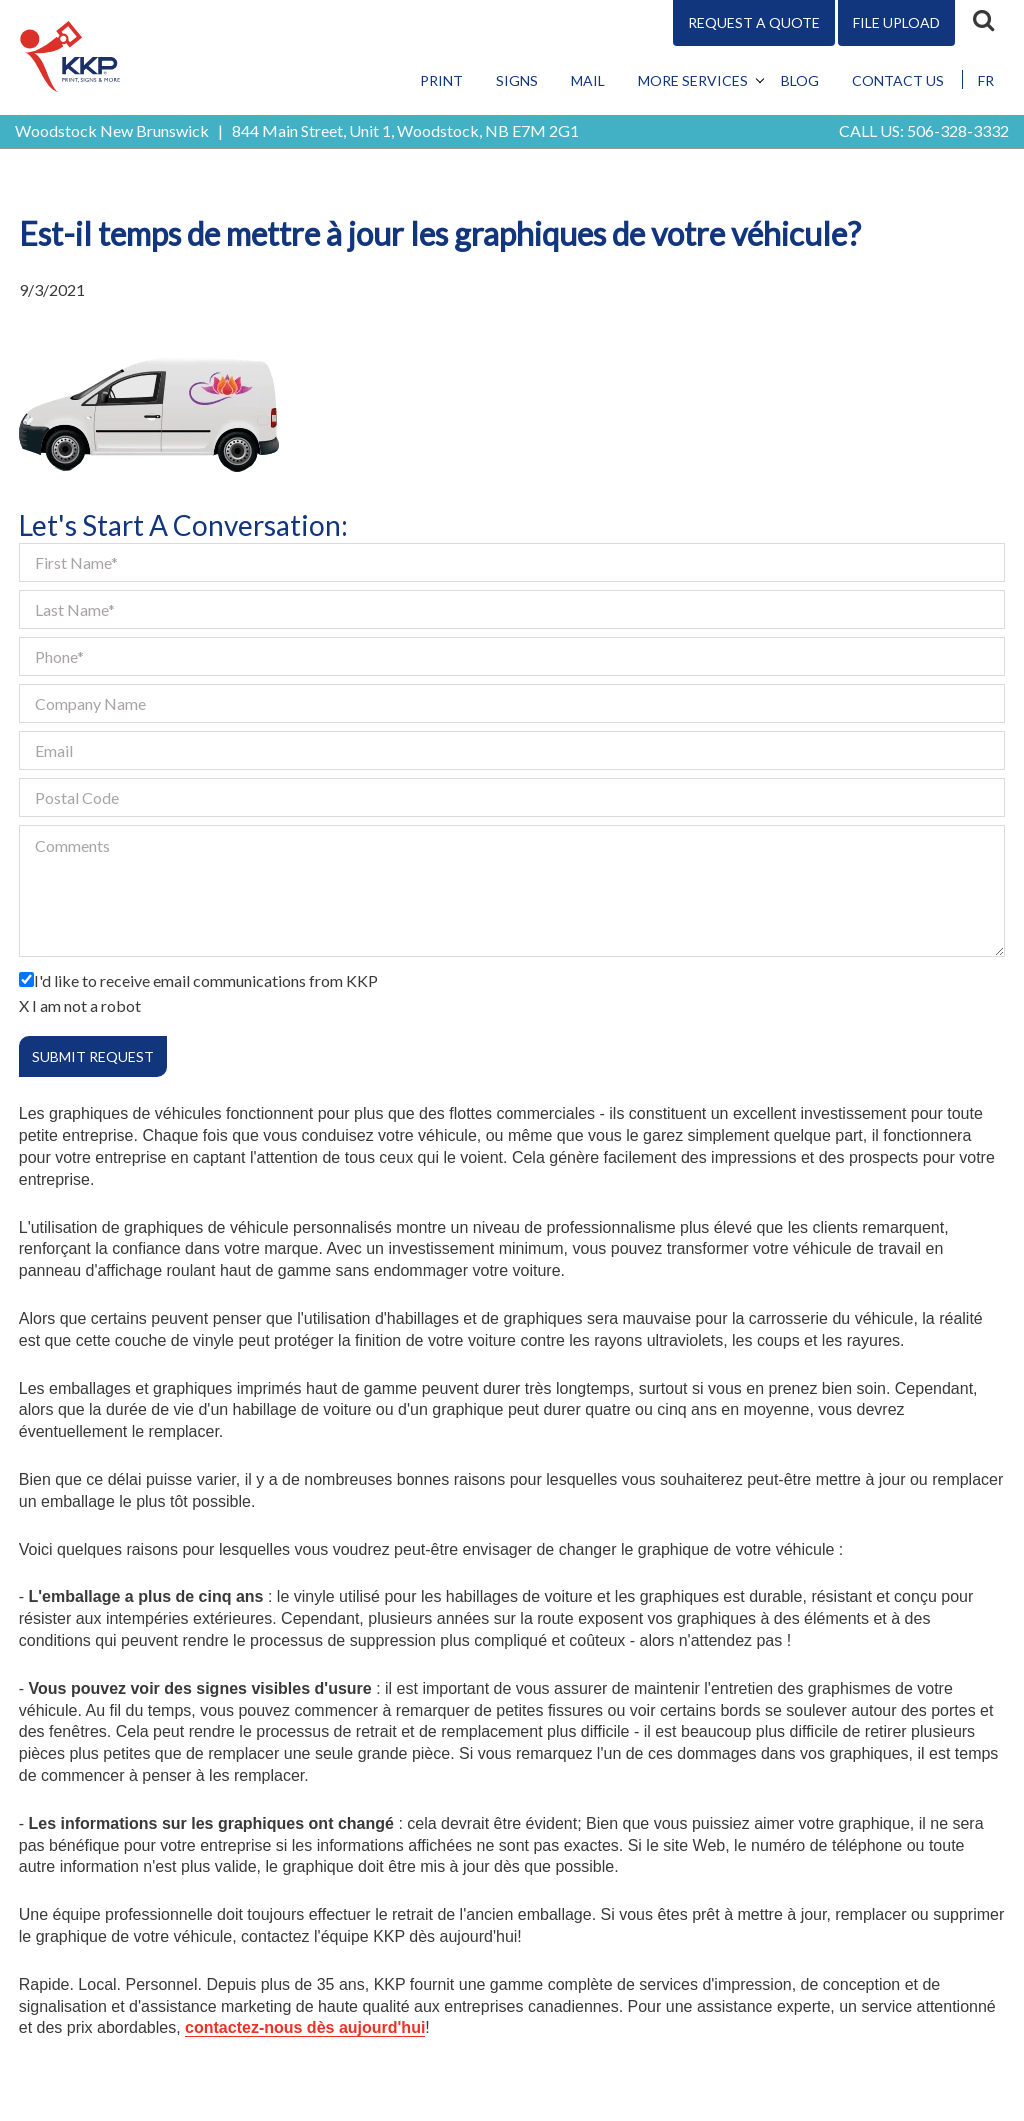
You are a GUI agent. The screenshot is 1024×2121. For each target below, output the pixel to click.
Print (441, 80)
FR (986, 80)
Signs (517, 80)
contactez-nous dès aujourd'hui (305, 2027)
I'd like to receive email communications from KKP (206, 980)
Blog (800, 80)
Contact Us (898, 80)
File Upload (896, 22)
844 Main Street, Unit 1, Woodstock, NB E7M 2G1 (405, 130)
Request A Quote (754, 22)
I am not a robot (86, 1005)
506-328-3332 (958, 130)
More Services (693, 80)
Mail (588, 80)
